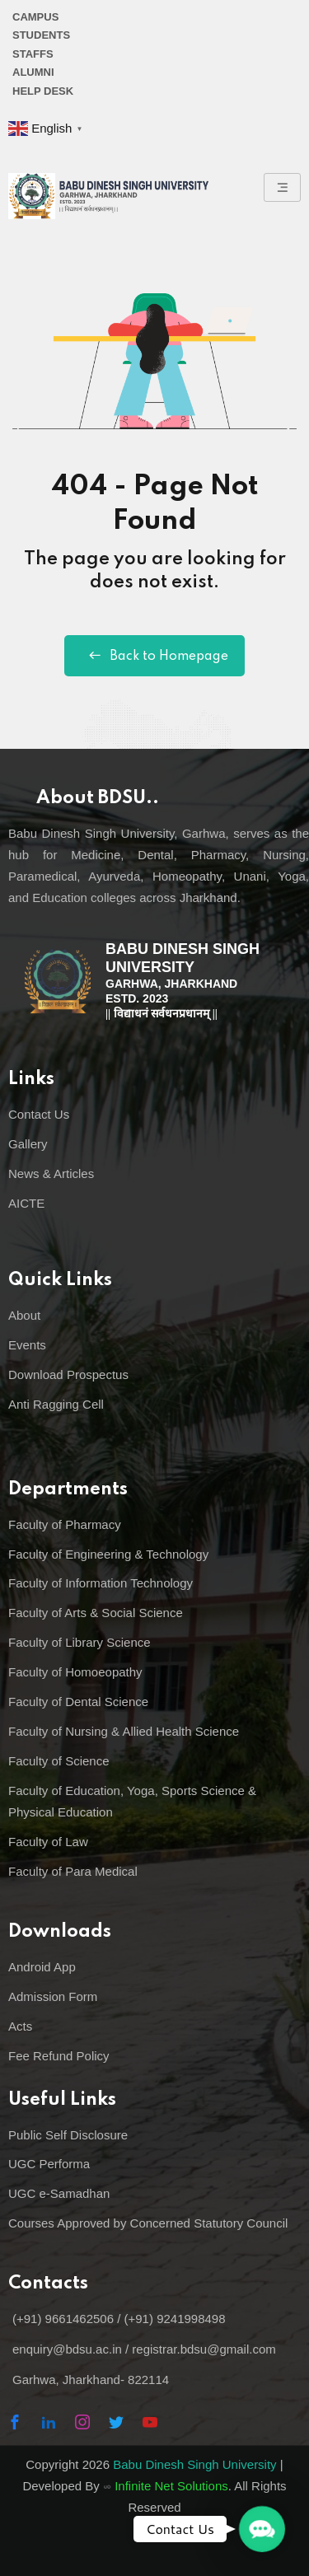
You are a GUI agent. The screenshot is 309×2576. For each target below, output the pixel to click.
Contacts (48, 2283)
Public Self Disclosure (68, 2135)
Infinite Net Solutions (171, 2486)
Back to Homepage (154, 655)
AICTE (26, 1203)
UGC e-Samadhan (59, 2193)
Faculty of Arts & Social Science (95, 1613)
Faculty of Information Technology (100, 1583)
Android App (42, 1967)
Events (27, 1345)
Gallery (28, 1144)
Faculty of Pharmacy (64, 1524)
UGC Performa (49, 2164)
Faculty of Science (59, 1761)
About (24, 1315)
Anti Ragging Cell (56, 1404)
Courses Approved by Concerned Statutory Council (148, 2223)
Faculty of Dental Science (78, 1702)
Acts (20, 2026)
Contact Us (38, 1114)
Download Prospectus (68, 1374)
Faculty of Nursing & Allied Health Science (123, 1731)
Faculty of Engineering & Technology (108, 1554)
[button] (261, 2528)
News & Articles (51, 1173)
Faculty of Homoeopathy (75, 1672)
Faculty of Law (48, 1842)
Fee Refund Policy (59, 2056)
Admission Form (52, 1996)
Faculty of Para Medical (73, 1871)
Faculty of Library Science (79, 1642)
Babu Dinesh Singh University (194, 2464)
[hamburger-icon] (282, 187)
